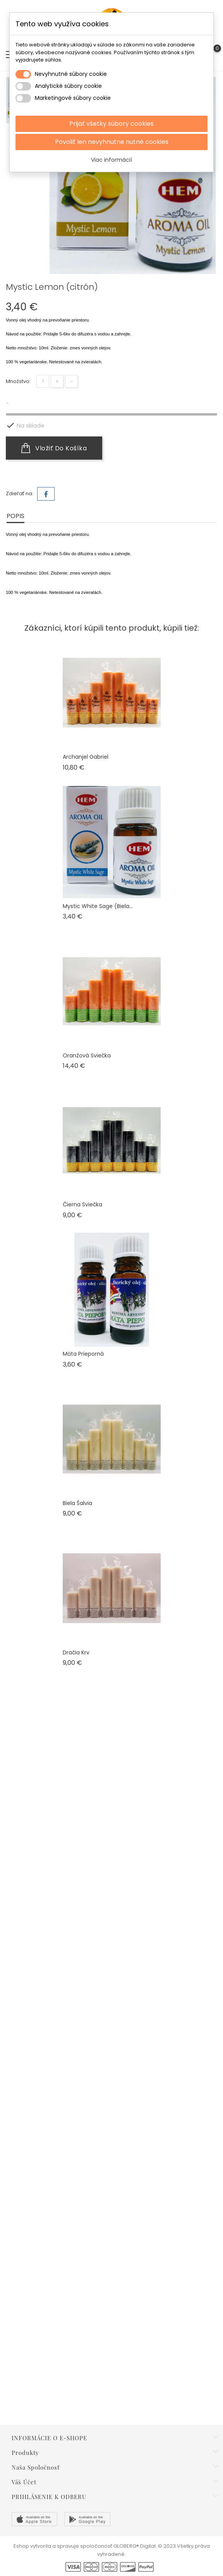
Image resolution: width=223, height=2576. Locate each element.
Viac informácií (111, 160)
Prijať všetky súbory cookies (111, 123)
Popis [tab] (15, 515)
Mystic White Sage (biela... (98, 906)
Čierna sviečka (82, 1204)
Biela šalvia (77, 1503)
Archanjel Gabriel (85, 757)
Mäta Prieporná (83, 1354)
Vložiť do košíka (54, 448)
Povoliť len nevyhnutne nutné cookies (111, 141)
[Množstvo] (42, 381)
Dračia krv (76, 1652)
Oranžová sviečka (87, 1055)
